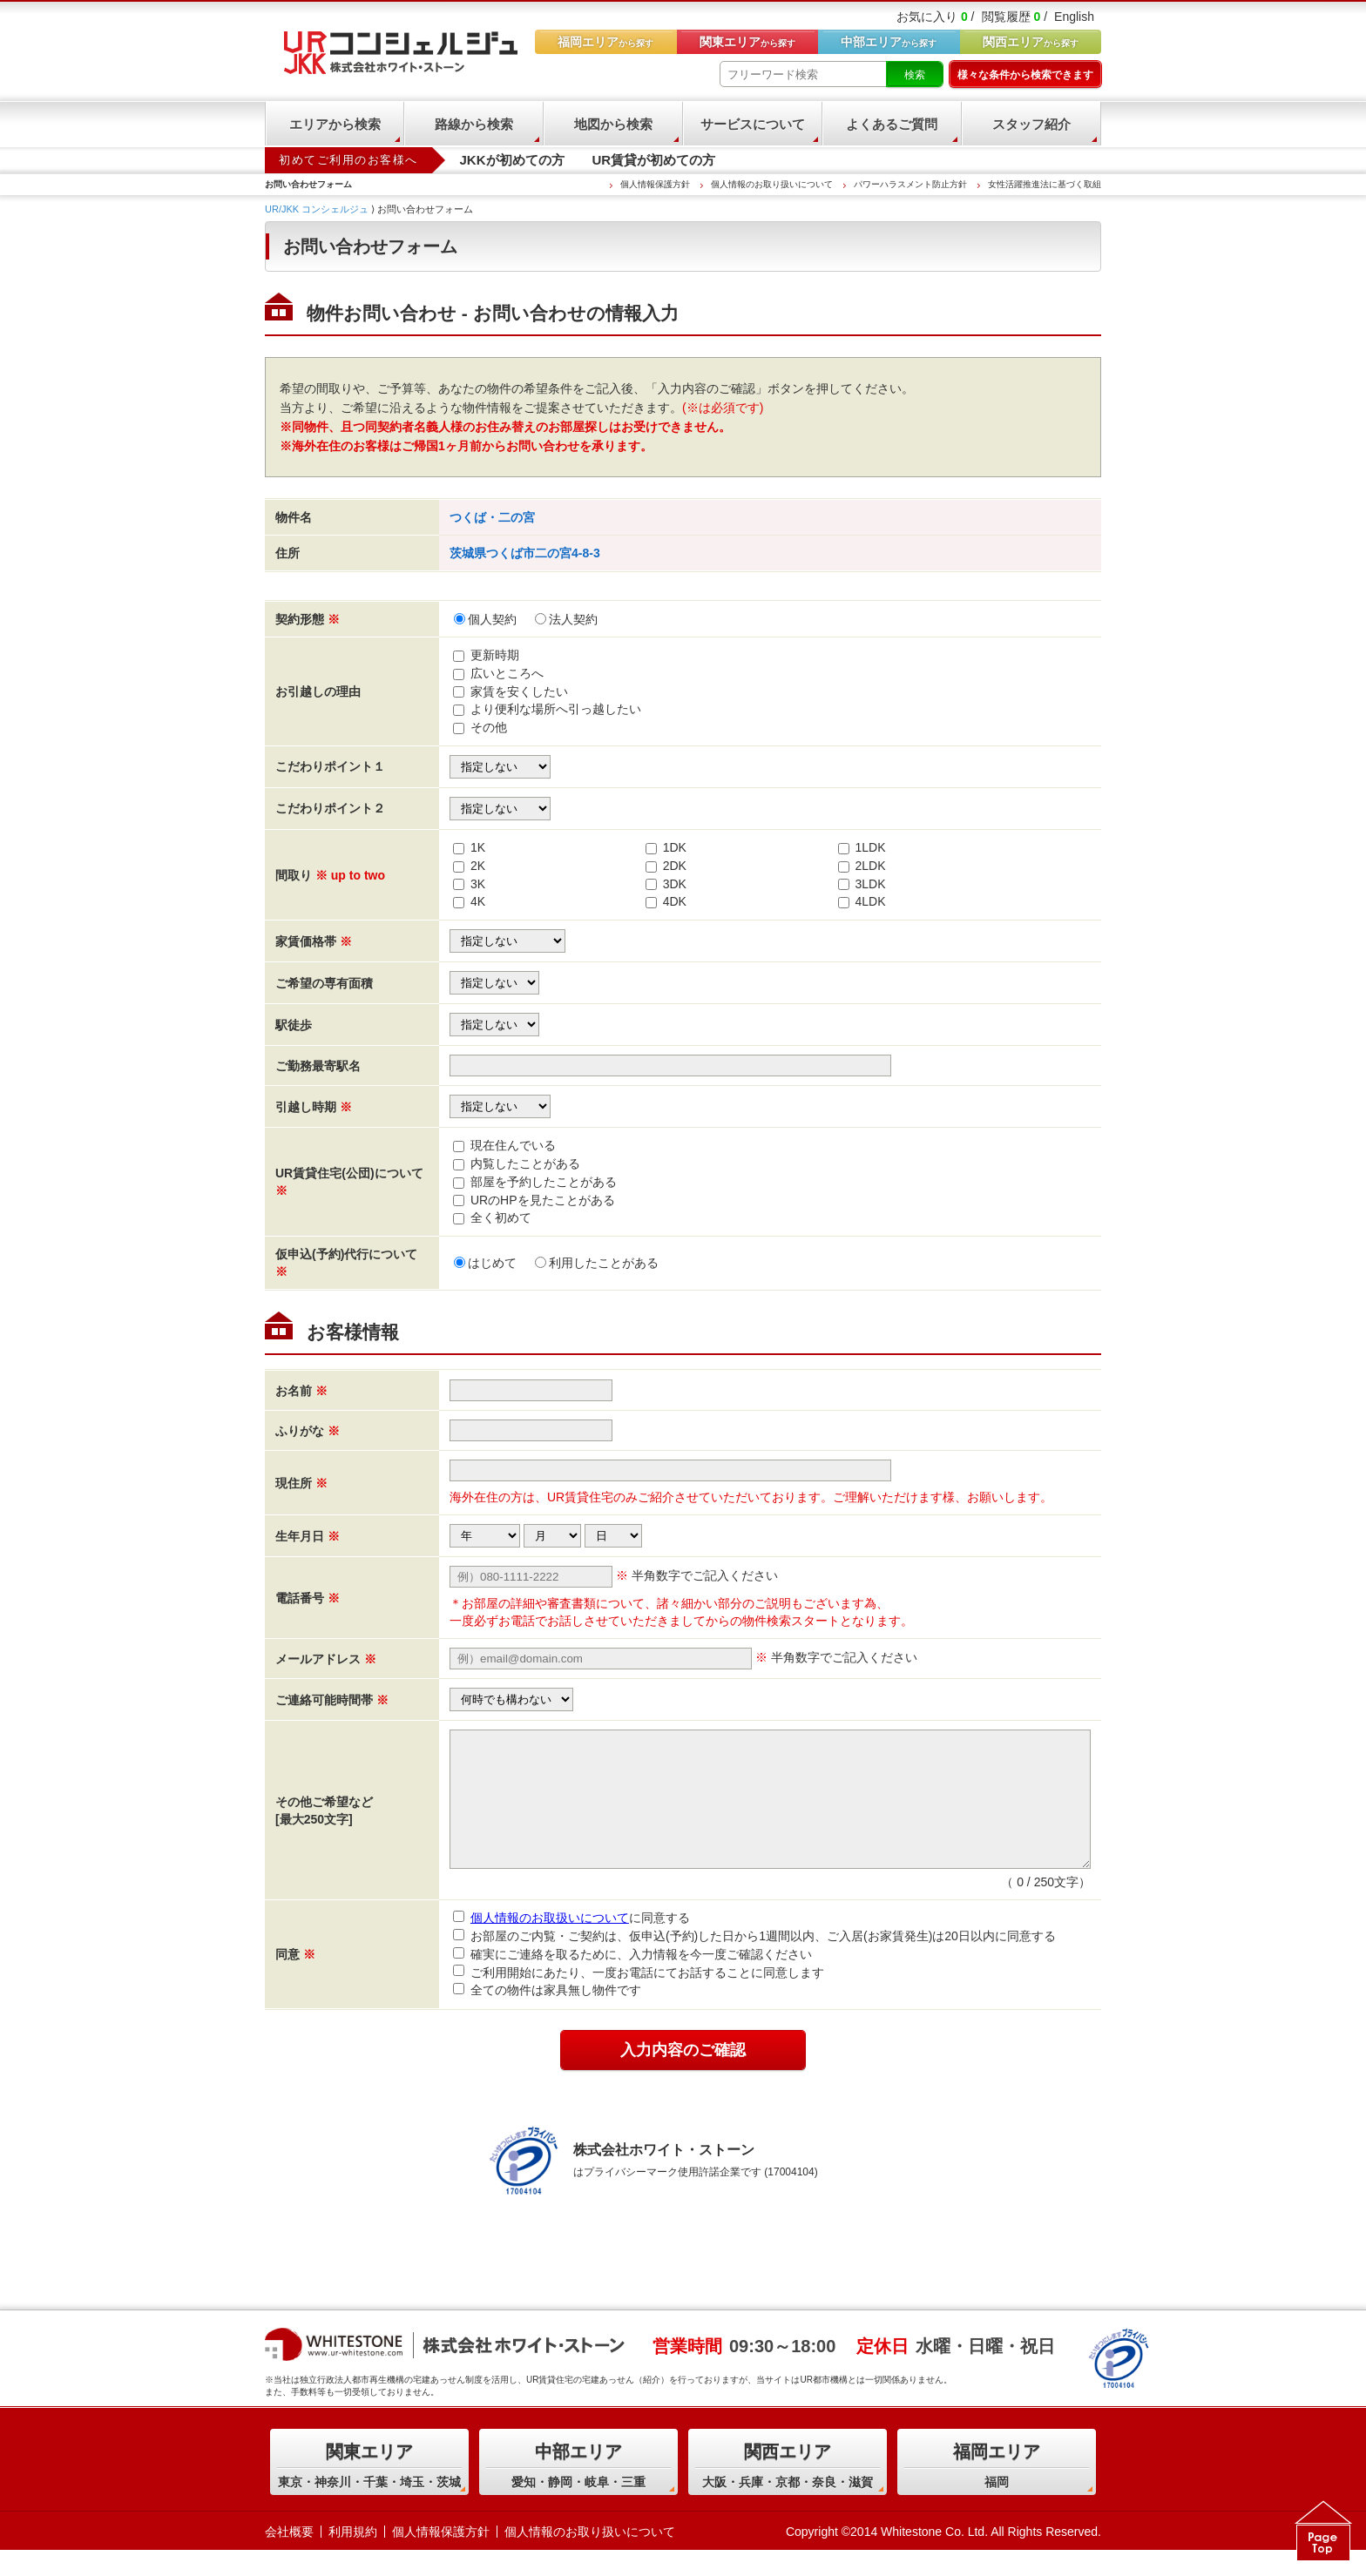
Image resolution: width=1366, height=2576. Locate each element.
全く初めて (500, 1217)
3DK (674, 884)
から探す (1031, 42)
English (1074, 16)
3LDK (870, 884)
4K (477, 901)
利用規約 (352, 2558)
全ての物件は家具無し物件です (547, 2016)
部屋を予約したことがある (543, 1182)
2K (477, 866)
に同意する (571, 1944)
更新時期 (494, 655)
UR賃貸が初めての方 (654, 159)
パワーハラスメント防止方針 (910, 184)
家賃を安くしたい (519, 691)
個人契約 (485, 619)
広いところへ (507, 673)
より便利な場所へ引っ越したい (555, 709)
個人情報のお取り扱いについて (772, 184)
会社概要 (289, 2558)
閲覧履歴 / (1015, 16)
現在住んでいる (513, 1145)
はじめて (485, 1263)
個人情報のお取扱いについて (549, 1944)
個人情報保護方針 (655, 184)
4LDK (870, 901)
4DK (674, 901)
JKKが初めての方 (512, 159)
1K (477, 847)
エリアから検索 (335, 124)
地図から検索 (613, 124)
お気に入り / (935, 16)
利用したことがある (597, 1263)
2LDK (870, 866)
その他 (488, 727)
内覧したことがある (525, 1163)
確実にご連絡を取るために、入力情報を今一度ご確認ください (632, 1980)
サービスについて (752, 124)
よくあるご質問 (891, 124)
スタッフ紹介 (1031, 124)
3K (477, 884)
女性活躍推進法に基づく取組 (1044, 184)
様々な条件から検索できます (1025, 75)
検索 (914, 75)
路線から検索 (474, 124)
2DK (674, 866)
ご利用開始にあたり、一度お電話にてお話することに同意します (638, 1998)
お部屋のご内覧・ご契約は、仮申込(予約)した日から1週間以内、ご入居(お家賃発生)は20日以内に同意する (754, 1962)
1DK (674, 847)
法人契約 (566, 619)
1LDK (870, 847)
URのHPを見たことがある (542, 1200)
